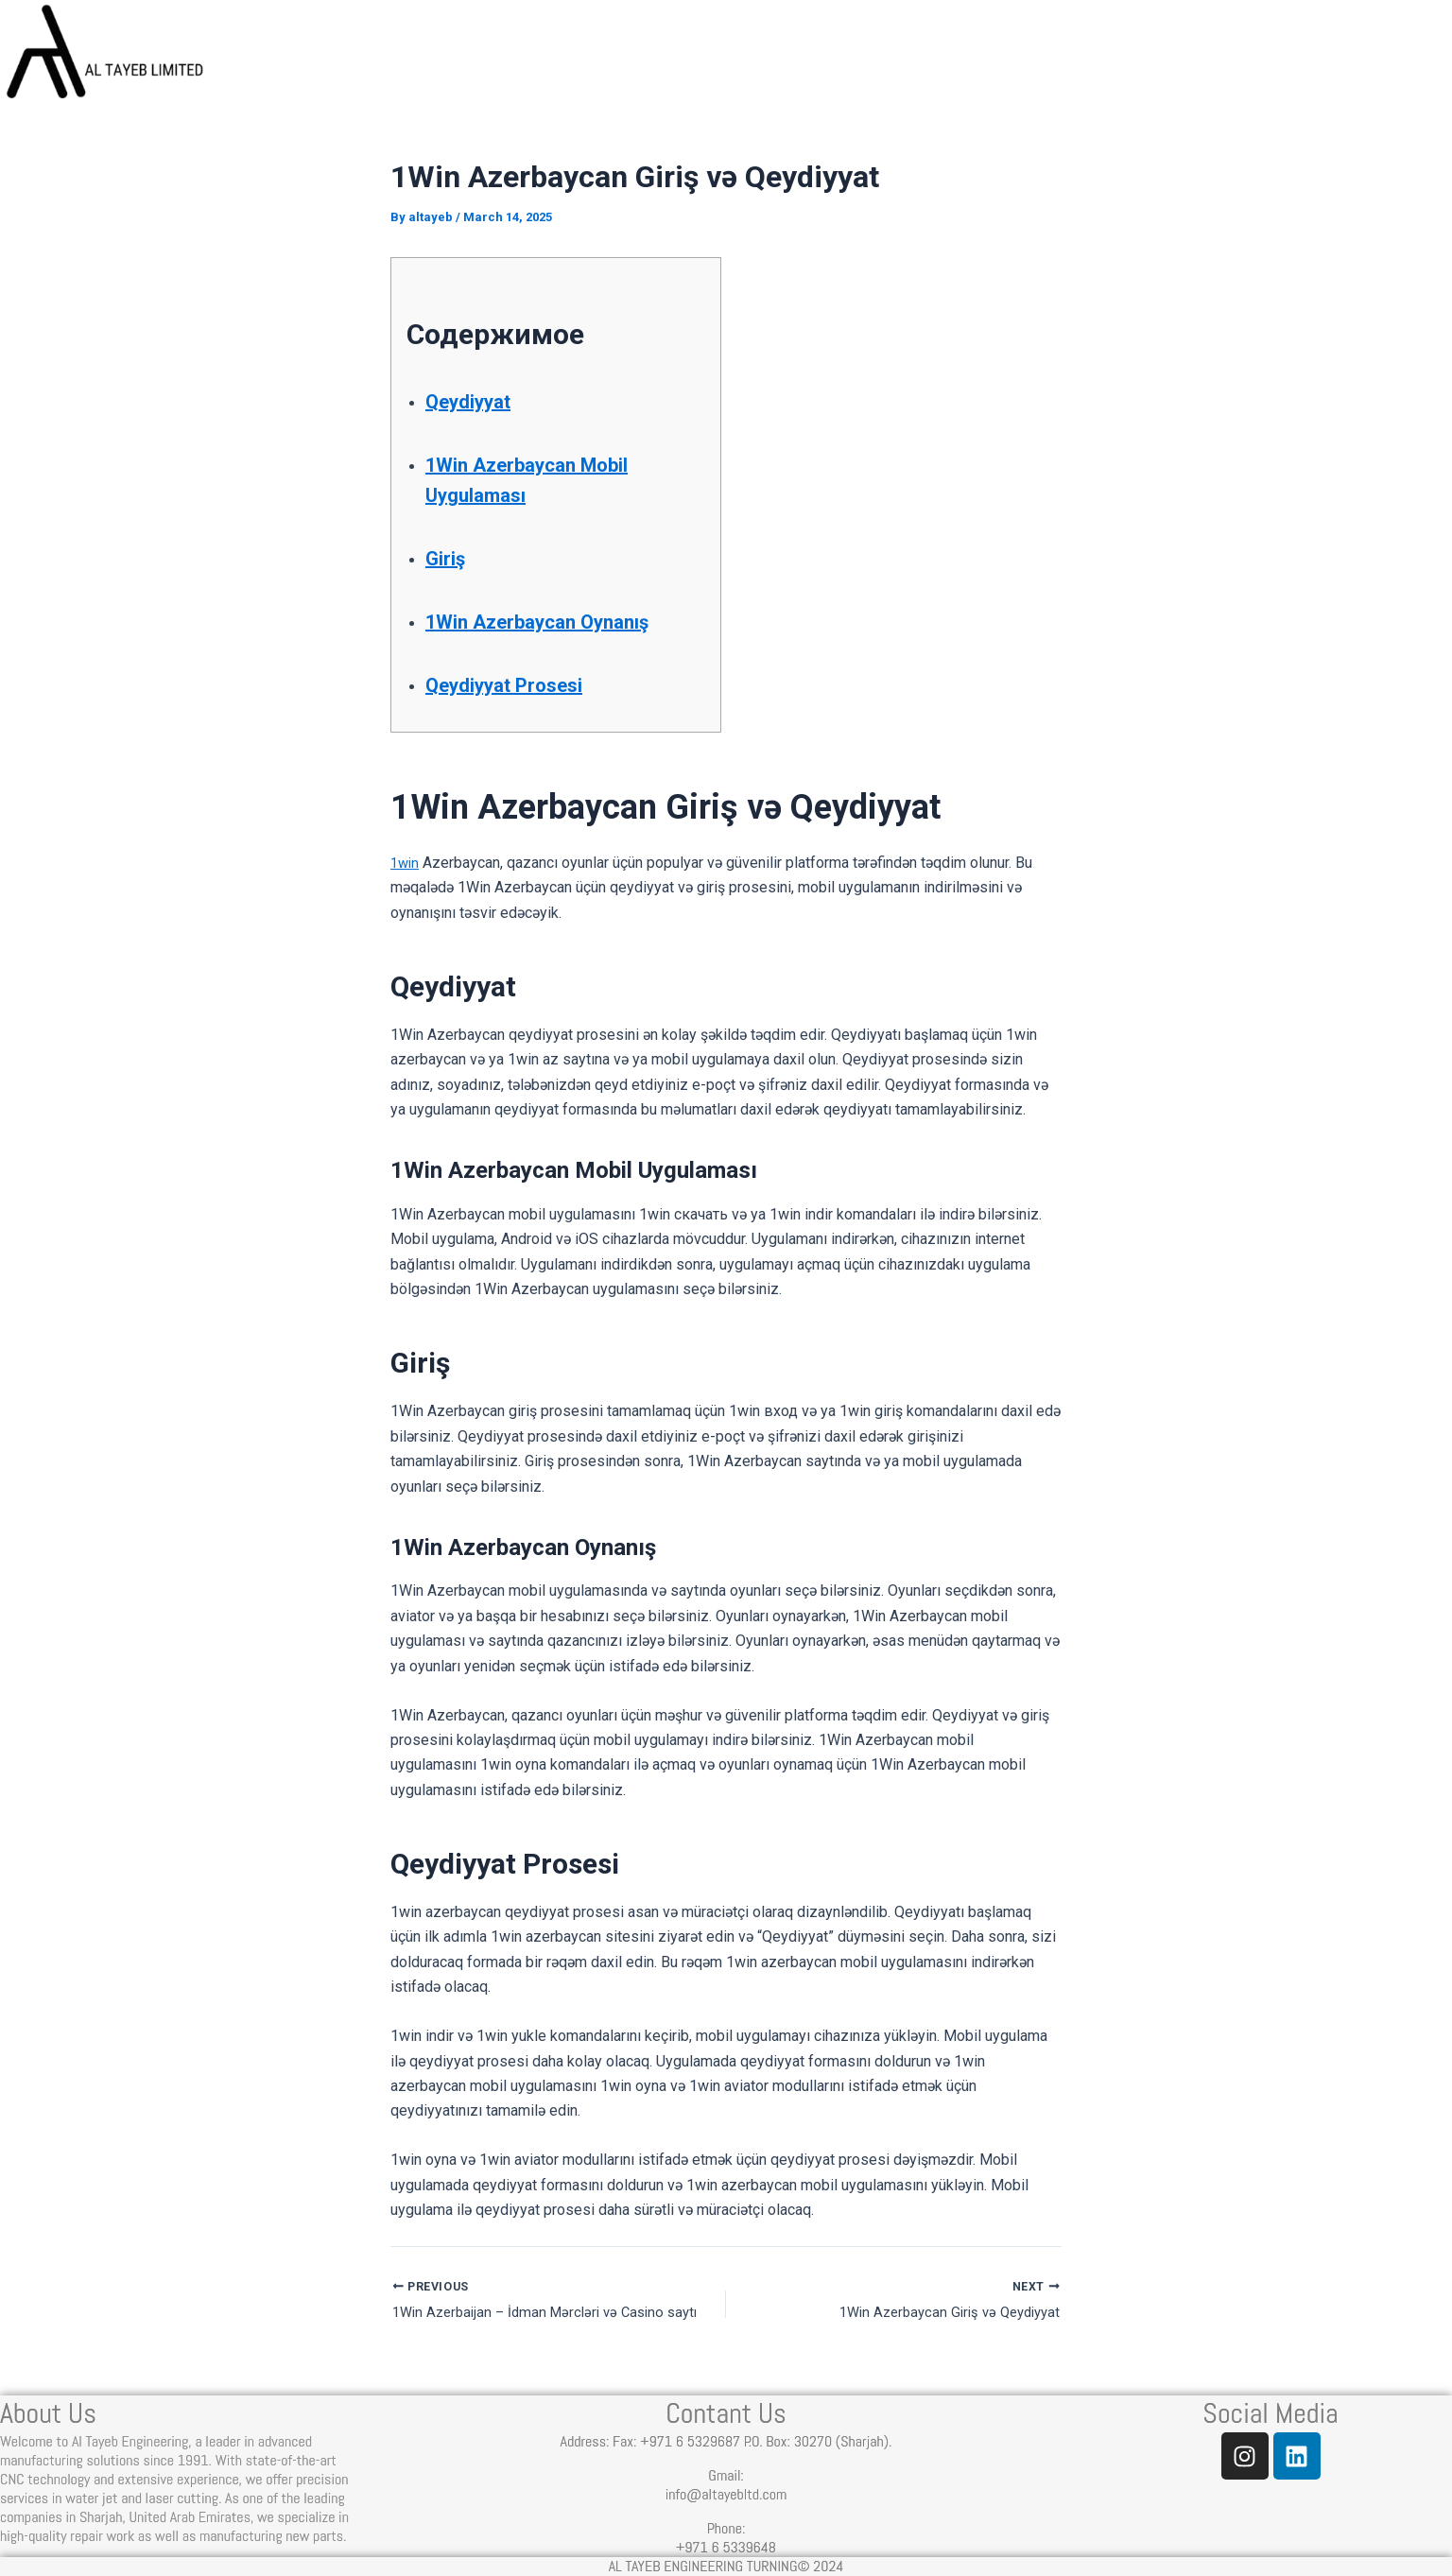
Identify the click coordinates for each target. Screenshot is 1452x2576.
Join (1407, 59)
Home (722, 59)
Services (1002, 59)
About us (854, 59)
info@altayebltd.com (726, 2494)
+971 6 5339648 (726, 2547)
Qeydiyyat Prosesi (518, 684)
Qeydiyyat (476, 401)
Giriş (448, 558)
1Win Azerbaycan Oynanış (558, 621)
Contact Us (1272, 59)
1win (406, 863)
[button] (1002, 59)
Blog (1138, 59)
